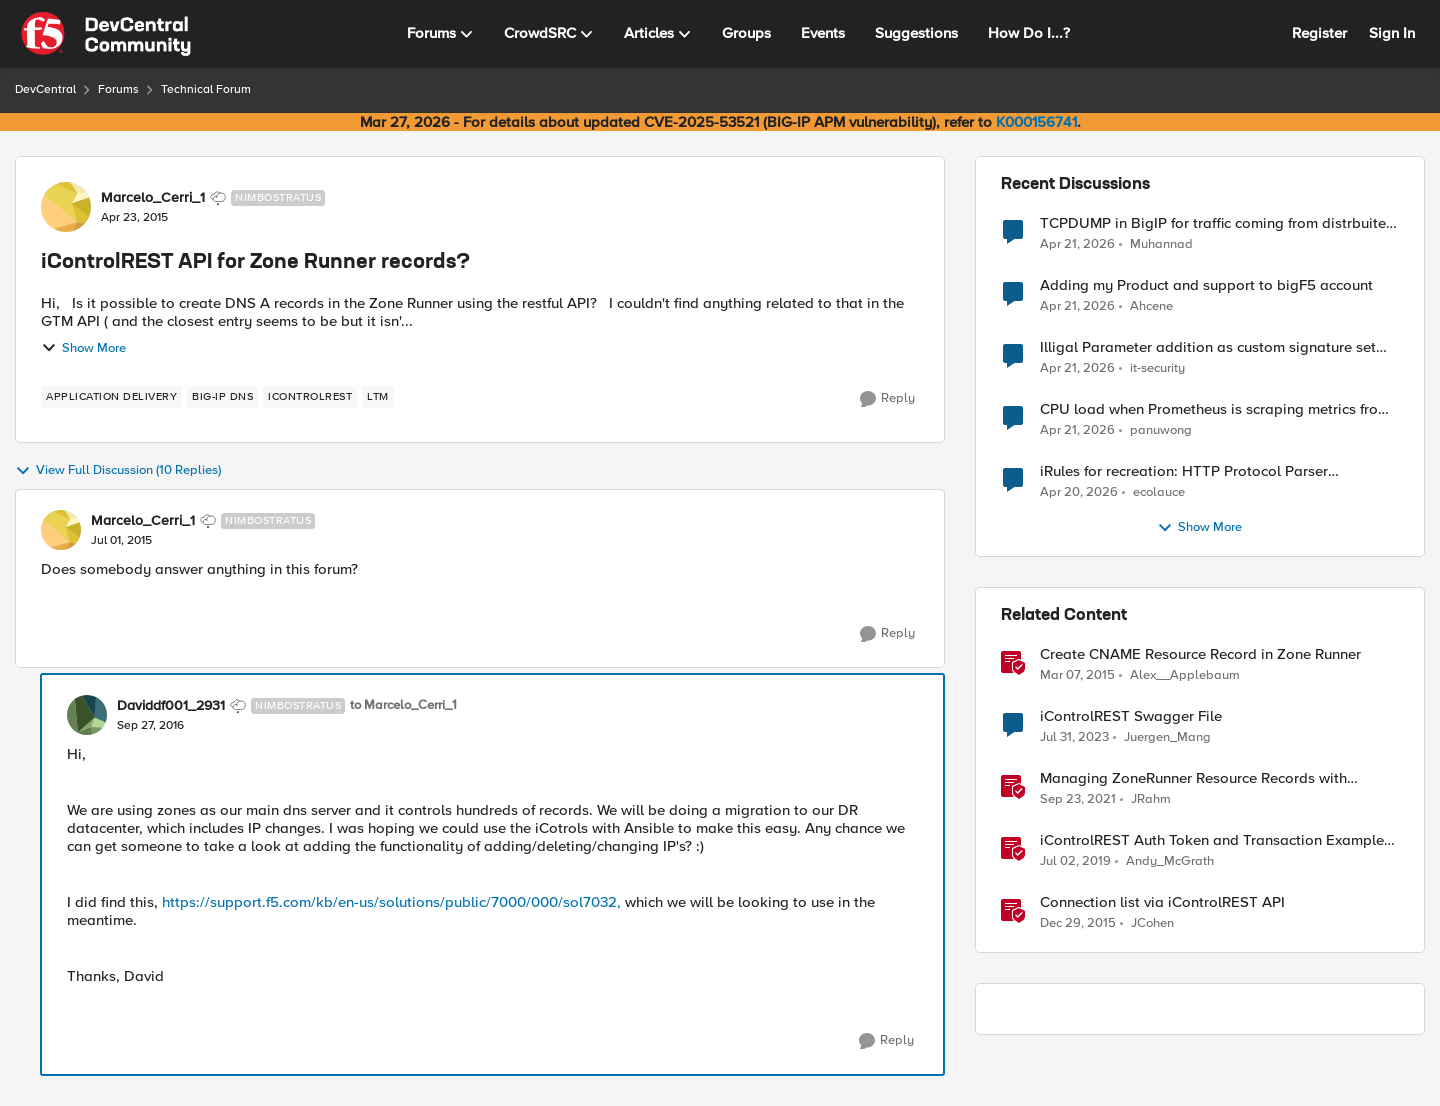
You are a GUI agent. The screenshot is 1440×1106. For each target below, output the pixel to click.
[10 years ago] (1078, 924)
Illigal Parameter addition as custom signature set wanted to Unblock (1208, 347)
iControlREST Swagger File (1131, 716)
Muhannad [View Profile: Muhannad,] (1161, 243)
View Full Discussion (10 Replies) (118, 471)
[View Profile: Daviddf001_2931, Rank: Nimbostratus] (87, 715)
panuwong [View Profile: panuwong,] (1161, 430)
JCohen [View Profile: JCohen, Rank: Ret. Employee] (1152, 923)
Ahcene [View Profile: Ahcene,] (1151, 306)
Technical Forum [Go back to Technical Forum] (206, 89)
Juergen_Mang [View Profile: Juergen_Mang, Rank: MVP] (1167, 737)
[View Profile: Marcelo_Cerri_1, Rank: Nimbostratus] (66, 207)
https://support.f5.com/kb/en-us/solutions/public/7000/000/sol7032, (391, 902)
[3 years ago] (1074, 738)
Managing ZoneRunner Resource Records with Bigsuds (1193, 778)
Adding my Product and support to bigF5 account (1206, 285)
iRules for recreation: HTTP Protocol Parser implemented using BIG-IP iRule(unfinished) (1184, 471)
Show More (83, 348)
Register (1319, 33)
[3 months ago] (1077, 244)
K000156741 (1036, 122)
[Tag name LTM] (378, 397)
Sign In (1392, 33)
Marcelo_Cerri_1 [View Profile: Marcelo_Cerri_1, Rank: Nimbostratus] (153, 198)
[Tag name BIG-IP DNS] (222, 397)
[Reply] (887, 399)
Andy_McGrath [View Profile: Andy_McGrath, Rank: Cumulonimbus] (1170, 861)
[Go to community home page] (106, 34)
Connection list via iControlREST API (1162, 902)
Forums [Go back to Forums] (118, 89)
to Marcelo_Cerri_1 (403, 705)
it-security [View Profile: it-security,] (1157, 368)
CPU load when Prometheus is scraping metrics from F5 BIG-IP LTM (1215, 409)
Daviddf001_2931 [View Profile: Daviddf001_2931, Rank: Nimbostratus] (171, 706)
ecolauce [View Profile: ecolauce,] (1159, 492)
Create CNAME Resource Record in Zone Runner (1200, 654)
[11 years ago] (1077, 676)
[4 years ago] (1078, 800)
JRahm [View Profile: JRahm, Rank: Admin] (1151, 799)
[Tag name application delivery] (111, 397)
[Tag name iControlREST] (310, 397)
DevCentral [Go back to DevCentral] (45, 89)
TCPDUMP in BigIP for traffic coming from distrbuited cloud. (1217, 223)
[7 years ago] (1075, 862)
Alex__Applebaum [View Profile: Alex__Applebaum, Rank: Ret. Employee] (1185, 675)
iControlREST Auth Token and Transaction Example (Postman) (1212, 840)
